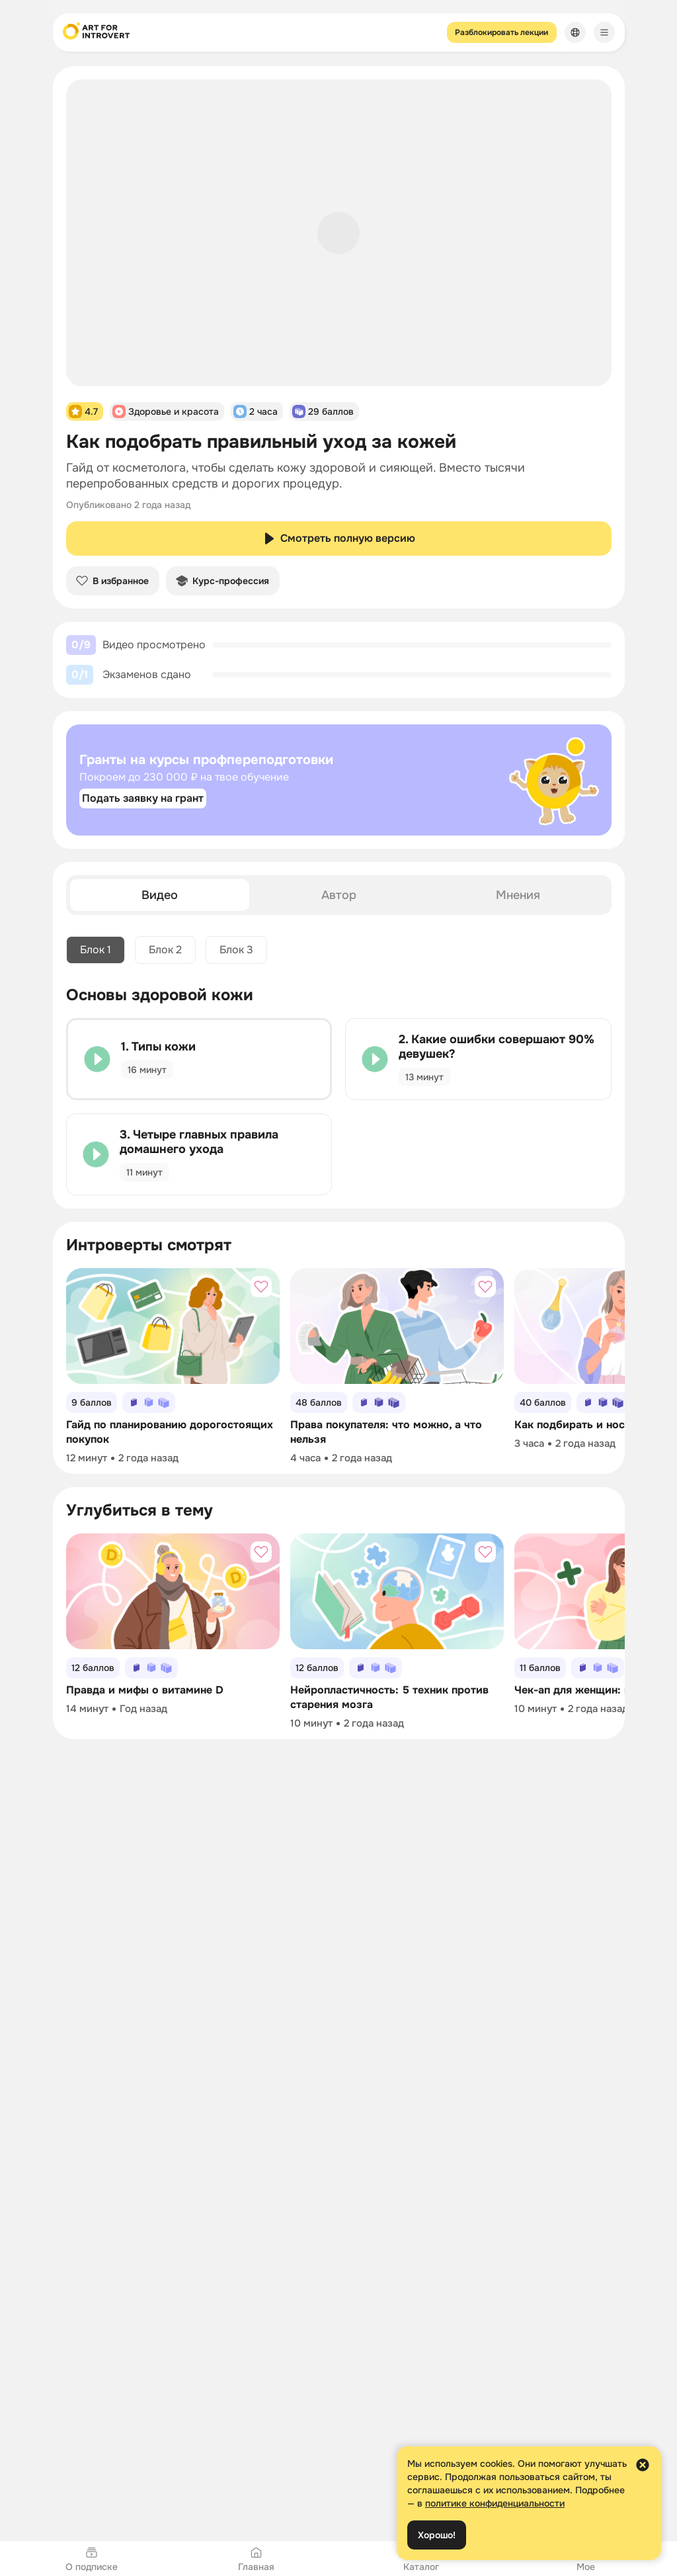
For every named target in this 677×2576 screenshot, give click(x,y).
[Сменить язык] (575, 32)
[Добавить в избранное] (261, 1286)
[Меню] (604, 32)
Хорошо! (437, 2535)
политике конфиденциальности (495, 2503)
